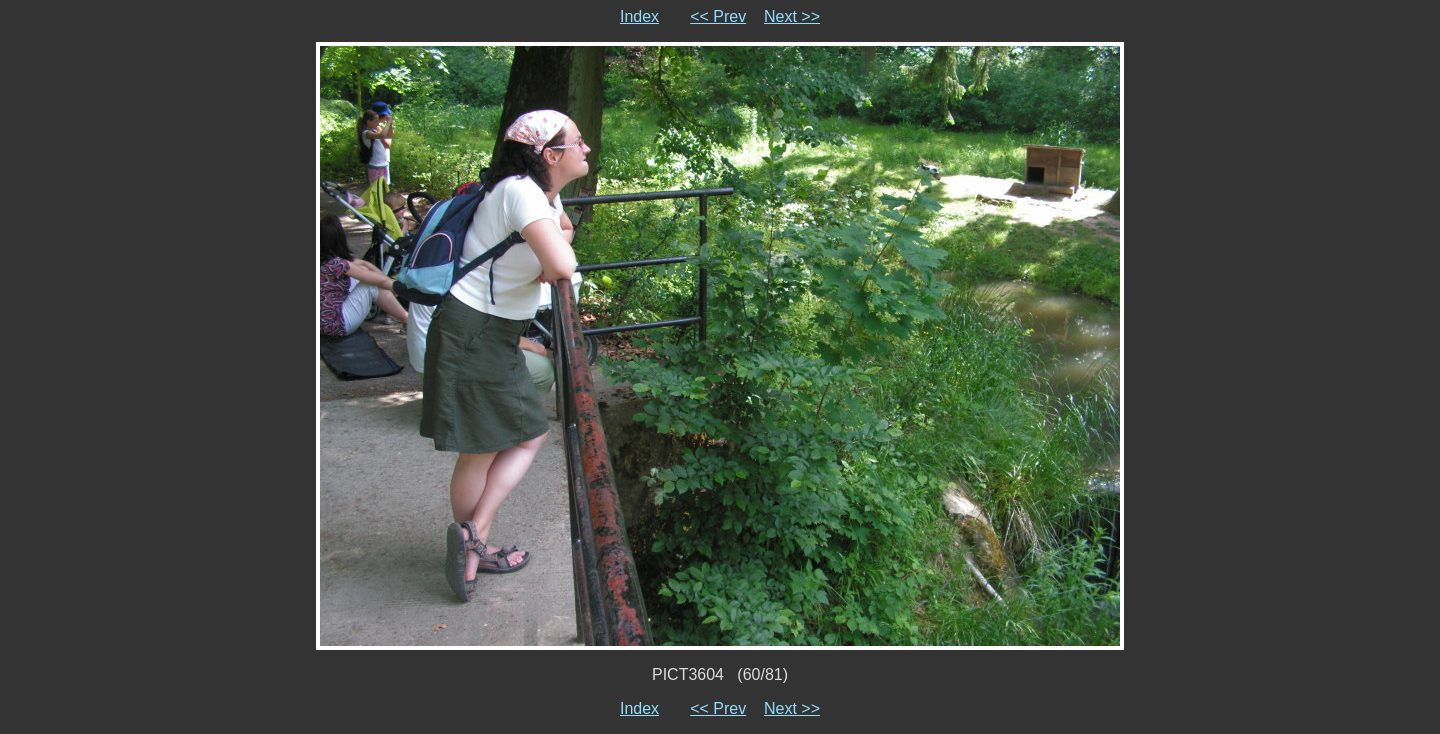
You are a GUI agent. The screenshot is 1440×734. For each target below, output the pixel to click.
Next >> (792, 16)
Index (639, 16)
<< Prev (718, 16)
